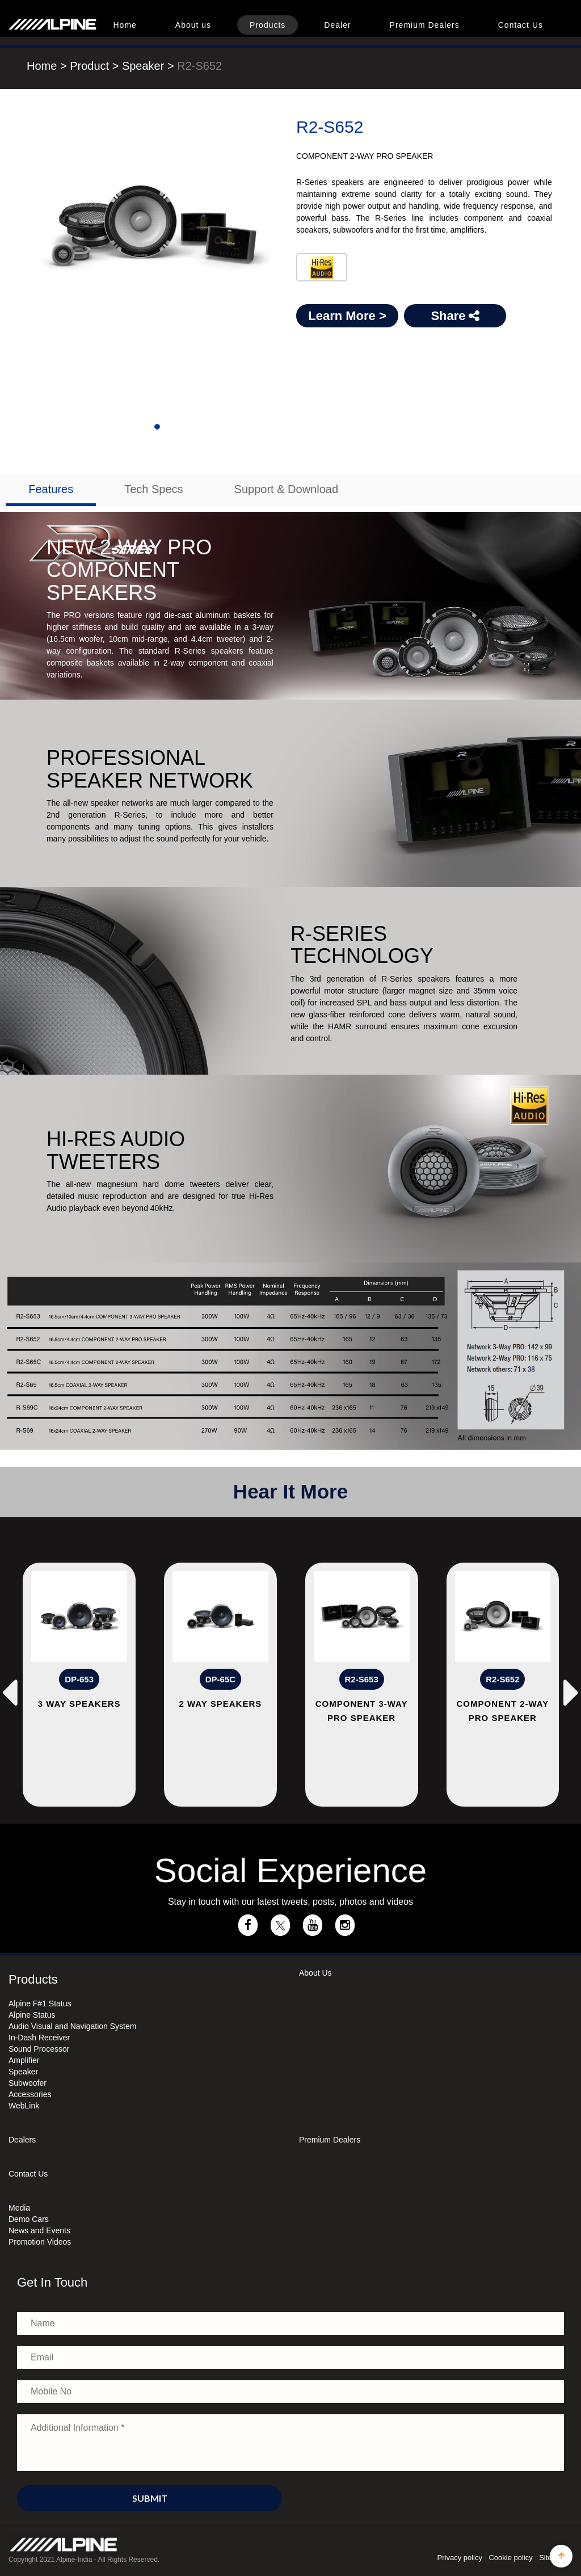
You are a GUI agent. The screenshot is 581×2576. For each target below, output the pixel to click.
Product (89, 66)
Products (267, 25)
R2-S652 (199, 66)
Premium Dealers (425, 25)
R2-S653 (361, 1679)
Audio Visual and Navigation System (72, 2026)
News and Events (39, 2230)
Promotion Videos (40, 2241)
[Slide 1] (157, 427)
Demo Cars (29, 2219)
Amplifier (24, 2060)
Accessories (30, 2094)
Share (455, 316)
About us (193, 25)
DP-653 (79, 1679)
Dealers (22, 2139)
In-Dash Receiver (39, 2037)
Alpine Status (32, 2014)
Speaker (144, 66)
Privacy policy (459, 2557)
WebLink (24, 2105)
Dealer (337, 25)
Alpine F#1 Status (40, 2003)
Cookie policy (510, 2557)
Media (19, 2207)
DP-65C (220, 1679)
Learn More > (347, 316)
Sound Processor (39, 2048)
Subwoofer (28, 2082)
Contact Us (520, 25)
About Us (315, 1972)
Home (124, 25)
